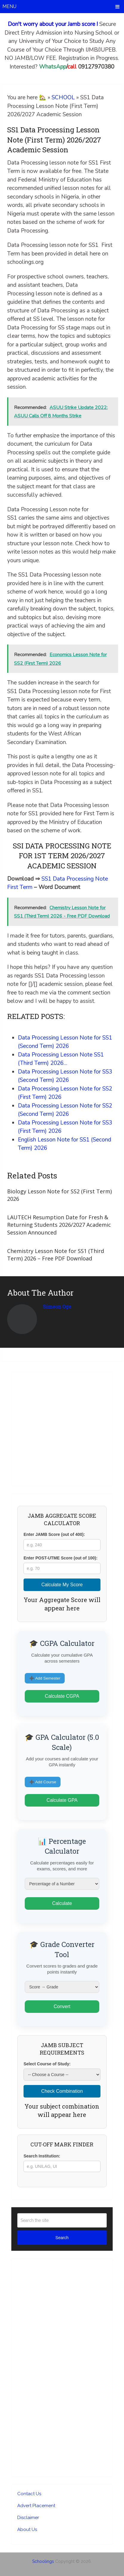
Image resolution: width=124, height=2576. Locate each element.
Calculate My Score (62, 1584)
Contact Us (29, 2493)
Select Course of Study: (47, 2063)
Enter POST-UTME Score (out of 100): (60, 1558)
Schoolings (43, 2561)
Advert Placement (36, 2505)
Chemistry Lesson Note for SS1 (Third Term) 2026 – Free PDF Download (55, 1254)
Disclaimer (28, 2517)
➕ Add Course (42, 1782)
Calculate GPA (62, 1800)
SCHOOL (63, 97)
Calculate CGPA (62, 1696)
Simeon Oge (57, 1306)
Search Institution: (42, 2156)
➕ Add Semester (44, 1678)
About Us (27, 2529)
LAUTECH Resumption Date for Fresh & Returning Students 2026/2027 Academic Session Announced (59, 1225)
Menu (9, 6)
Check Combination (62, 2091)
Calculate (62, 1903)
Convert (62, 2006)
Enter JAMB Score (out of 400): (54, 1534)
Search (62, 2237)
